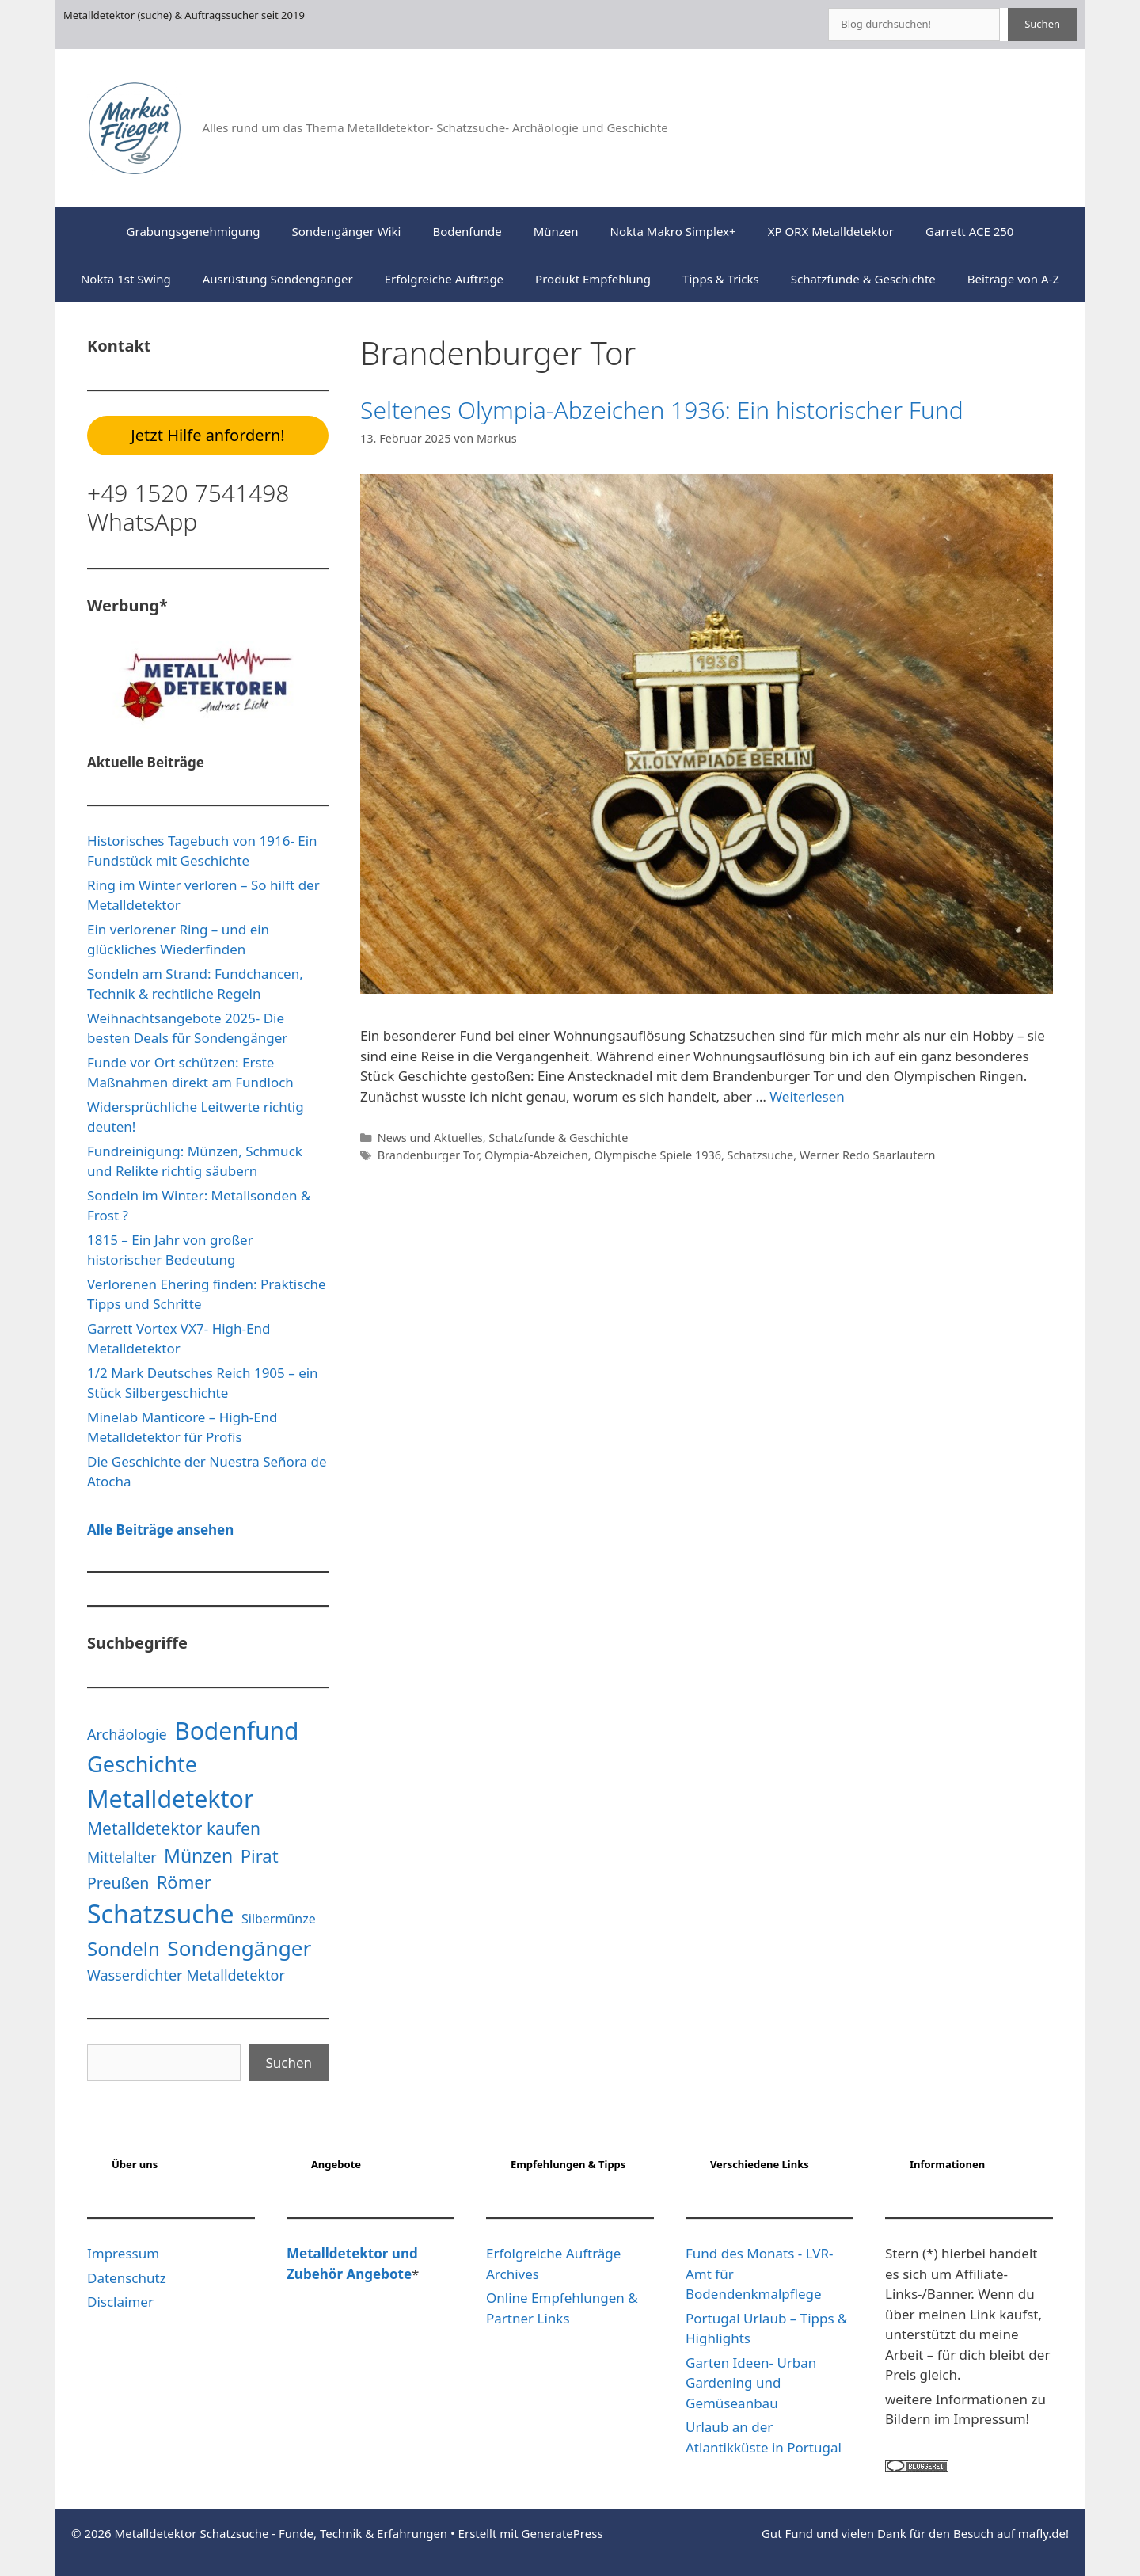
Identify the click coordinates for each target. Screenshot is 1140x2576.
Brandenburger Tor (428, 1154)
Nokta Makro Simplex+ (673, 231)
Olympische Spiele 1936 (657, 1154)
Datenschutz (126, 2278)
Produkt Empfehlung (593, 279)
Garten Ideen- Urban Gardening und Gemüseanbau (751, 2382)
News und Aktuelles (430, 1137)
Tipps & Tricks (720, 279)
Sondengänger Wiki (346, 231)
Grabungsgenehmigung (193, 231)
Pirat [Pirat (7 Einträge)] (260, 1855)
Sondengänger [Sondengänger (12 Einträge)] (239, 1948)
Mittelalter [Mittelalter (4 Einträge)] (122, 1856)
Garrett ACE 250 (969, 231)
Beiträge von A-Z (1013, 279)
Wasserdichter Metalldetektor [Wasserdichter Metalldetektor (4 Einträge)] (186, 1974)
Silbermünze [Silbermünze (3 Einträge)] (278, 1918)
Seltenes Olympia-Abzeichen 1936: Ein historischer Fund (661, 410)
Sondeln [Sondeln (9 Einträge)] (123, 1948)
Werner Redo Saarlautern (868, 1154)
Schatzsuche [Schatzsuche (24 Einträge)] (160, 1914)
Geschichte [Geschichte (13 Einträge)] (142, 1764)
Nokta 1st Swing (126, 279)
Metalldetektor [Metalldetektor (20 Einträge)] (170, 1799)
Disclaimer (120, 2302)
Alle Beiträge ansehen (160, 1529)
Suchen (1042, 24)
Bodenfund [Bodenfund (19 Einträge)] (236, 1730)
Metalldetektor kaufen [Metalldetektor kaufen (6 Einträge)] (173, 1828)
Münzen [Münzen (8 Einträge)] (198, 1855)
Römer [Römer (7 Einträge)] (184, 1881)
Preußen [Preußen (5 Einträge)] (118, 1882)
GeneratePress (561, 2533)
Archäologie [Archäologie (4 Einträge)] (127, 1734)
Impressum (123, 2253)
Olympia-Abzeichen (536, 1154)
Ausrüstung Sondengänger (278, 279)
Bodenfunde (467, 231)
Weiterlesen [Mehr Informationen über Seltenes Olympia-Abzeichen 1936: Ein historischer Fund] (807, 1096)
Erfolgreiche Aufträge (444, 279)
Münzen (556, 231)
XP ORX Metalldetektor (831, 231)
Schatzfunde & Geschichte (863, 279)
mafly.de (1042, 2533)
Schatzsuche (761, 1154)
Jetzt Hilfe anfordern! (207, 435)
